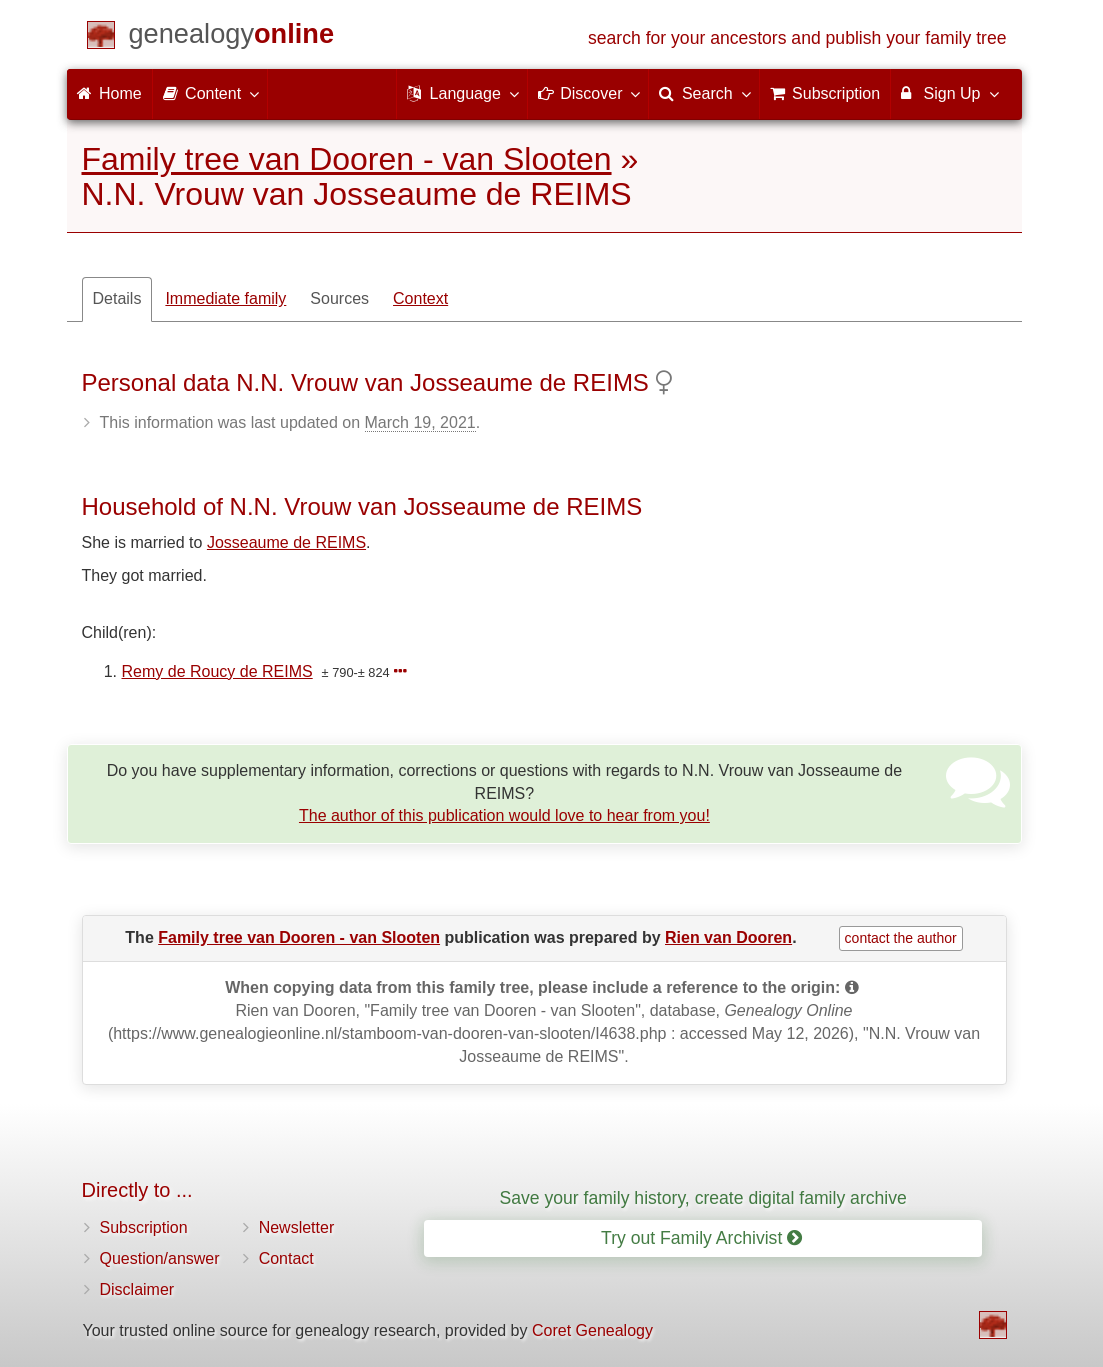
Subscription (144, 1227)
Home (109, 93)
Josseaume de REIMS (286, 542)
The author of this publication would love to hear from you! (504, 815)
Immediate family (225, 298)
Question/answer (160, 1258)
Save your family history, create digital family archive (702, 1198)
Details (117, 298)
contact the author (901, 938)
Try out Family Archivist (701, 1238)
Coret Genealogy (592, 1330)
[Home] (232, 37)
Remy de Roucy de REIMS (217, 671)
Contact (286, 1258)
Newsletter (297, 1227)
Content (210, 93)
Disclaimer (137, 1289)
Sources (339, 298)
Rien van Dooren (728, 937)
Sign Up (948, 93)
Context (420, 298)
